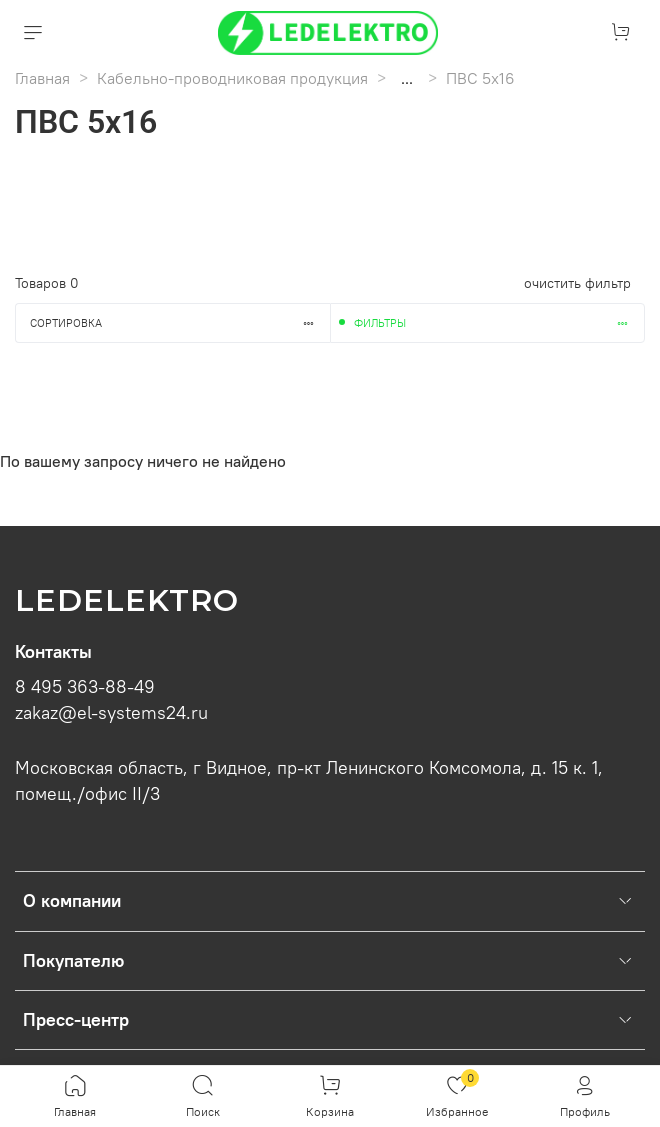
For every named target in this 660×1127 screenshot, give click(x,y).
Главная (42, 78)
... (407, 78)
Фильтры (499, 323)
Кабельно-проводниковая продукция (232, 78)
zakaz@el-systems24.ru (111, 713)
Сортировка (180, 323)
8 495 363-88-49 (85, 687)
